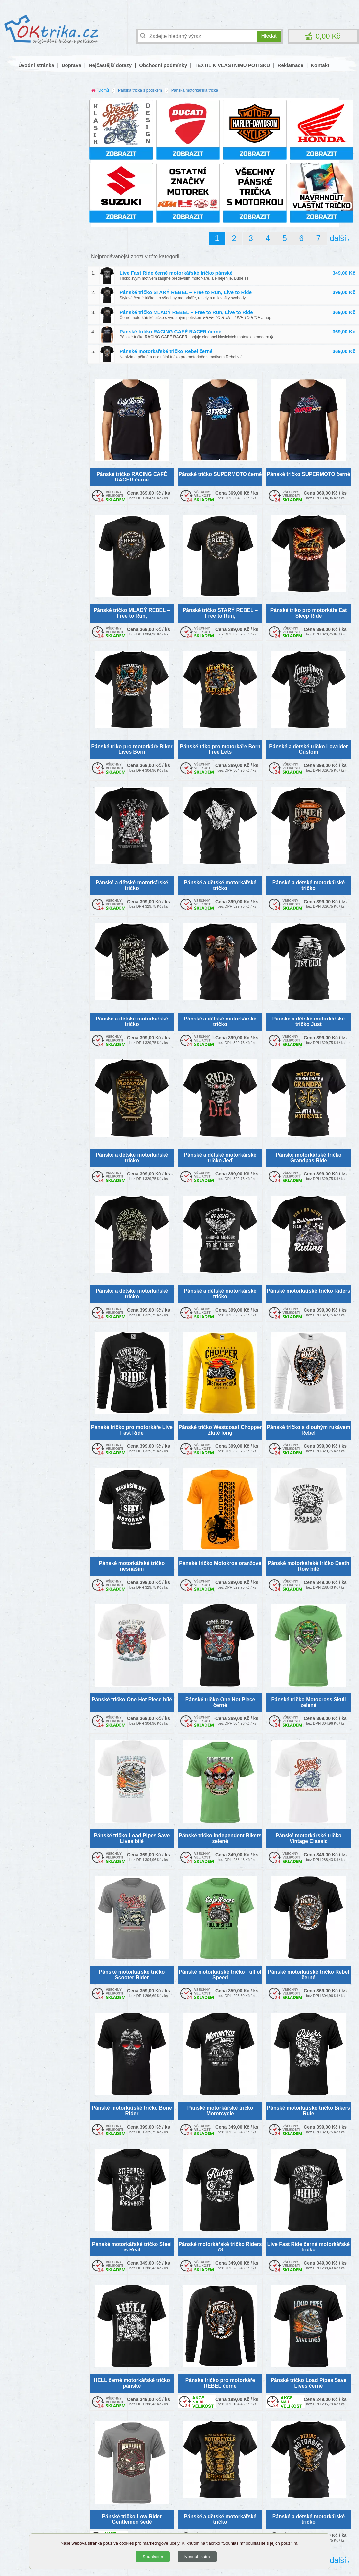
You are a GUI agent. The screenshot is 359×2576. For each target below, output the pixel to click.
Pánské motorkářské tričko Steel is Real (132, 2246)
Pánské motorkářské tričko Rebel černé (166, 351)
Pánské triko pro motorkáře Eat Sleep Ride (308, 613)
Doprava (71, 65)
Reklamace (290, 65)
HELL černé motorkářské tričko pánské (132, 2383)
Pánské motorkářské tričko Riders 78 (220, 2246)
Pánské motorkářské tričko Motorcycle (220, 2110)
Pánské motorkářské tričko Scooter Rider (132, 1974)
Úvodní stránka (36, 65)
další (338, 238)
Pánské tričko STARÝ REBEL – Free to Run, (220, 613)
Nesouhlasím (197, 2556)
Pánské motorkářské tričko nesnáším (132, 1566)
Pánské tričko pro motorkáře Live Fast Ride (132, 1430)
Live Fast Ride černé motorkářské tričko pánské (176, 273)
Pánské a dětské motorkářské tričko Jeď (220, 1157)
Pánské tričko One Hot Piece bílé (132, 1699)
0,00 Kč (328, 36)
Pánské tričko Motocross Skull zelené (308, 1702)
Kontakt (320, 65)
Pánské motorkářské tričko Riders (308, 1291)
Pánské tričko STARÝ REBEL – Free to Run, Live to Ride (186, 292)
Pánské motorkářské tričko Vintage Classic (308, 1838)
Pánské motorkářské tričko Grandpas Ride (308, 1157)
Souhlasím (152, 2556)
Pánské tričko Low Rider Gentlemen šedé (132, 2519)
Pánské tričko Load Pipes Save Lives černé (309, 2383)
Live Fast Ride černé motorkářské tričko (308, 2246)
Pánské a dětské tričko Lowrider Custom (308, 749)
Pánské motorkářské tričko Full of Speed (220, 1974)
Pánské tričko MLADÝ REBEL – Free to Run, (132, 613)
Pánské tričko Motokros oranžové (220, 1563)
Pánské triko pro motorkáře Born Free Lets (220, 749)
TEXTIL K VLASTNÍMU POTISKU (232, 65)
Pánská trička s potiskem (140, 90)
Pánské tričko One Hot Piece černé (220, 1702)
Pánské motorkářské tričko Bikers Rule (308, 2110)
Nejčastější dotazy (110, 65)
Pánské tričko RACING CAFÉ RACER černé (171, 331)
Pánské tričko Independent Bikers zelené (220, 1838)
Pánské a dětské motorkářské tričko (132, 885)
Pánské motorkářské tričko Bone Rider (132, 2110)
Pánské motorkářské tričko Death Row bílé (308, 1566)
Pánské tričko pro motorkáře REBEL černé (220, 2383)
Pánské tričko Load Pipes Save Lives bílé (132, 1838)
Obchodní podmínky (163, 65)
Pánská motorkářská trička (194, 90)
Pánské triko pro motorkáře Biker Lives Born (131, 749)
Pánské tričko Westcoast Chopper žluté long (220, 1430)
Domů (103, 90)
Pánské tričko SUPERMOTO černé (220, 474)
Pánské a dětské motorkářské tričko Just (308, 1021)
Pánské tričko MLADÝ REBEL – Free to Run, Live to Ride (186, 312)
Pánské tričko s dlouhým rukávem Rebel (308, 1430)
